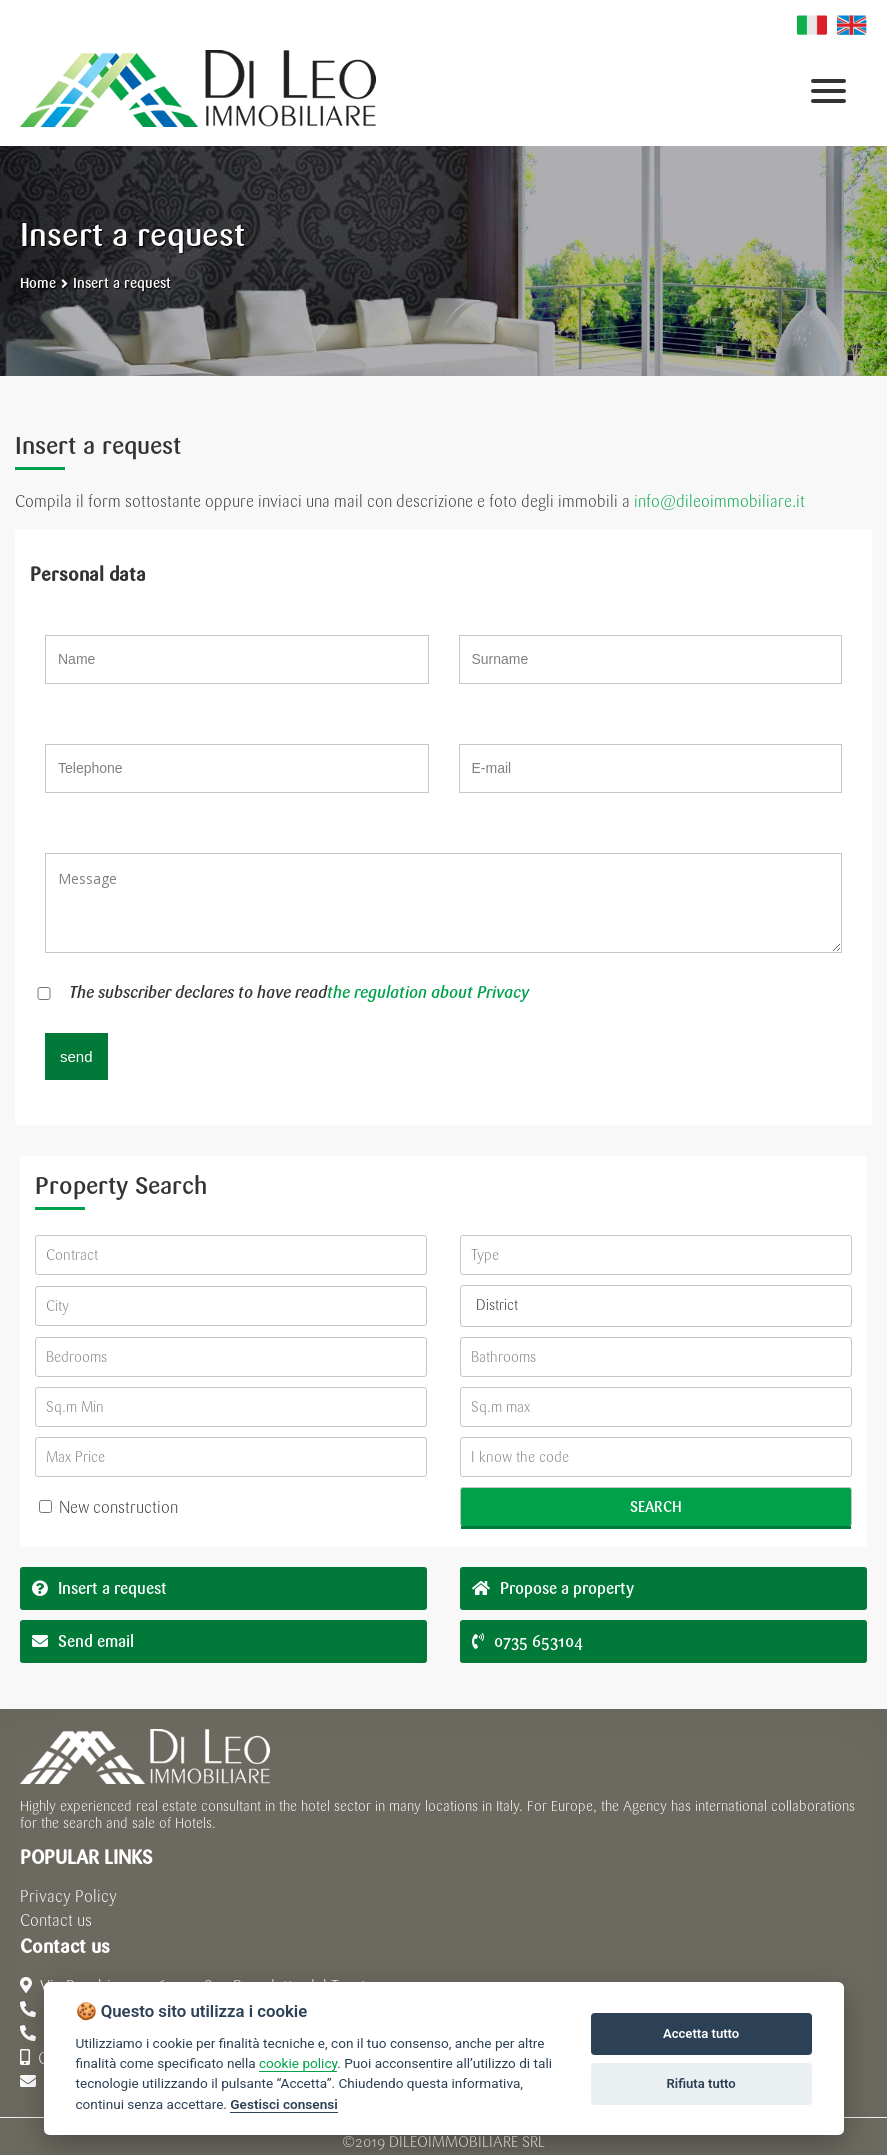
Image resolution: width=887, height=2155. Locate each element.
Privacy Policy (68, 1896)
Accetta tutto (701, 2033)
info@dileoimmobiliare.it (719, 501)
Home (38, 283)
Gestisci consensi (283, 2104)
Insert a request (122, 283)
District (497, 1305)
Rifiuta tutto (700, 2083)
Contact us (56, 1920)
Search (656, 1507)
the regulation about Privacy (428, 992)
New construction (108, 1507)
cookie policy (298, 2063)
